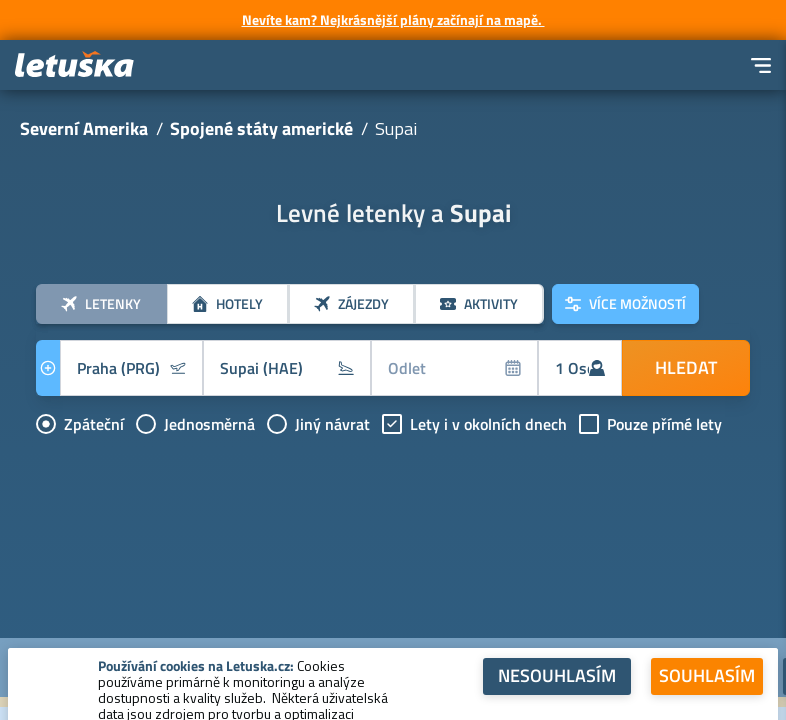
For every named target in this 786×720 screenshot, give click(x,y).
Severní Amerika (84, 128)
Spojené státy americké (261, 128)
